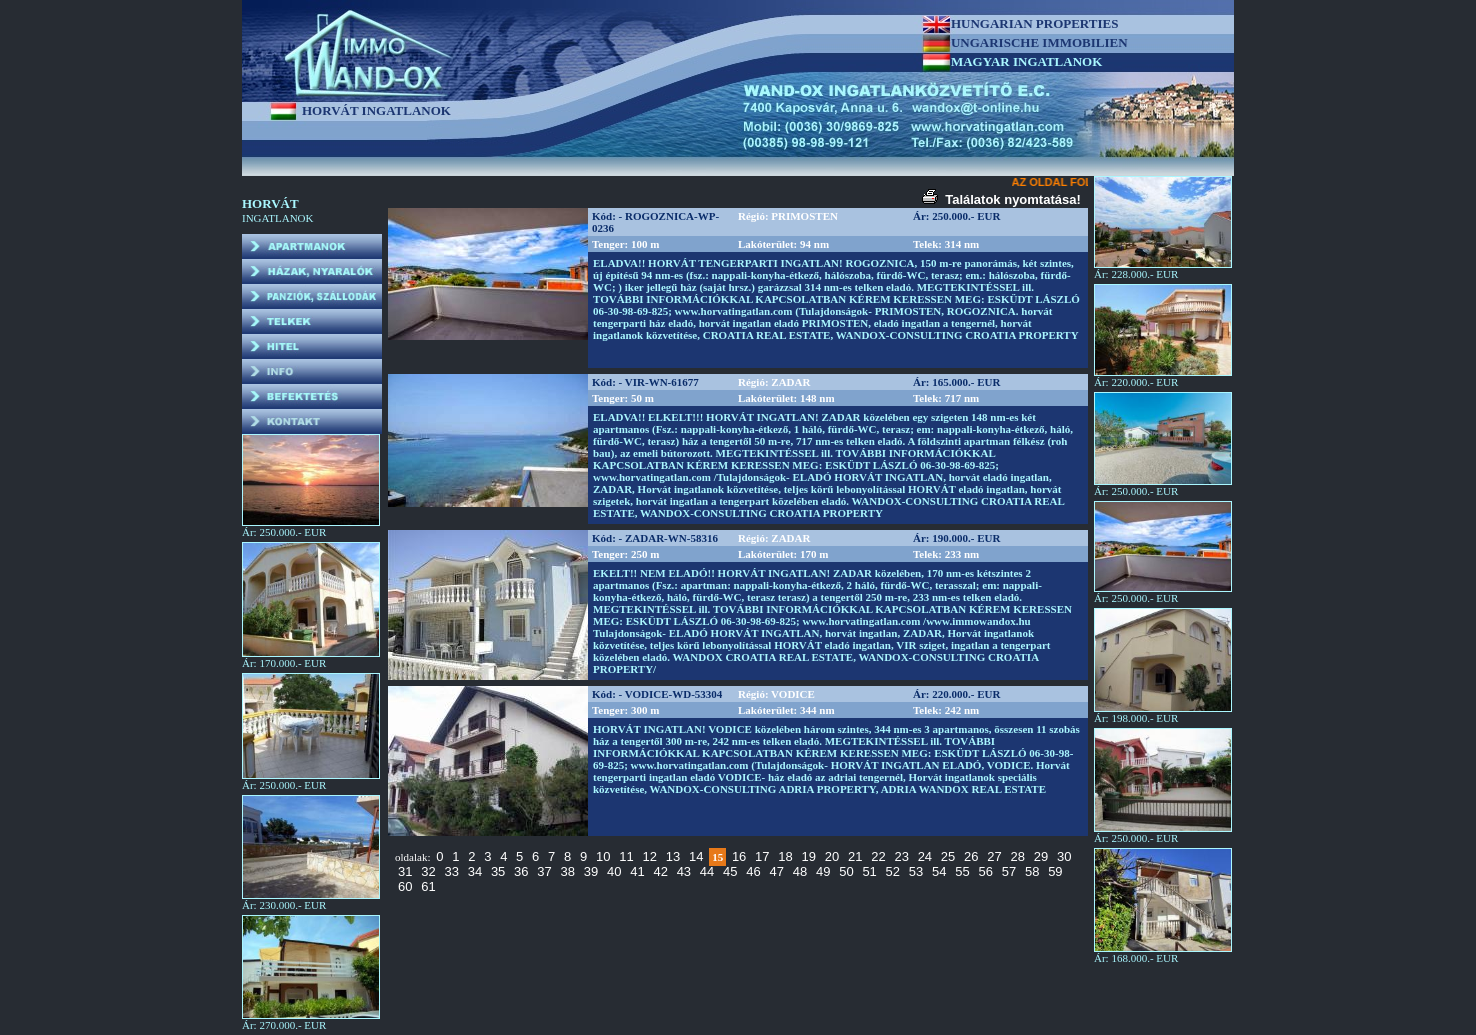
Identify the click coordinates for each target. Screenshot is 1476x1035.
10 (603, 856)
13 (673, 856)
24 (925, 856)
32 (428, 871)
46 (753, 871)
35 (498, 871)
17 (762, 856)
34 (475, 871)
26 (971, 856)
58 (1032, 871)
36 (521, 871)
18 (785, 856)
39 (591, 871)
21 (855, 856)
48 (800, 871)
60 (405, 886)
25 (948, 856)
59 (1055, 871)
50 (846, 871)
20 (832, 856)
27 (994, 856)
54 (939, 871)
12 (649, 856)
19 (809, 856)
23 (901, 856)
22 (878, 856)
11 (626, 856)
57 (1009, 871)
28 (1018, 856)
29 (1041, 856)
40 (614, 871)
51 (869, 871)
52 (893, 871)
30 (1064, 856)
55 (962, 871)
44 (707, 871)
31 (405, 871)
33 (451, 871)
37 (544, 871)
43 (684, 871)
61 (428, 886)
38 (568, 871)
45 (730, 871)
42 (660, 871)
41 (637, 871)
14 (696, 856)
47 (777, 871)
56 (985, 871)
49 (823, 871)
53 (916, 871)
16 (739, 856)
